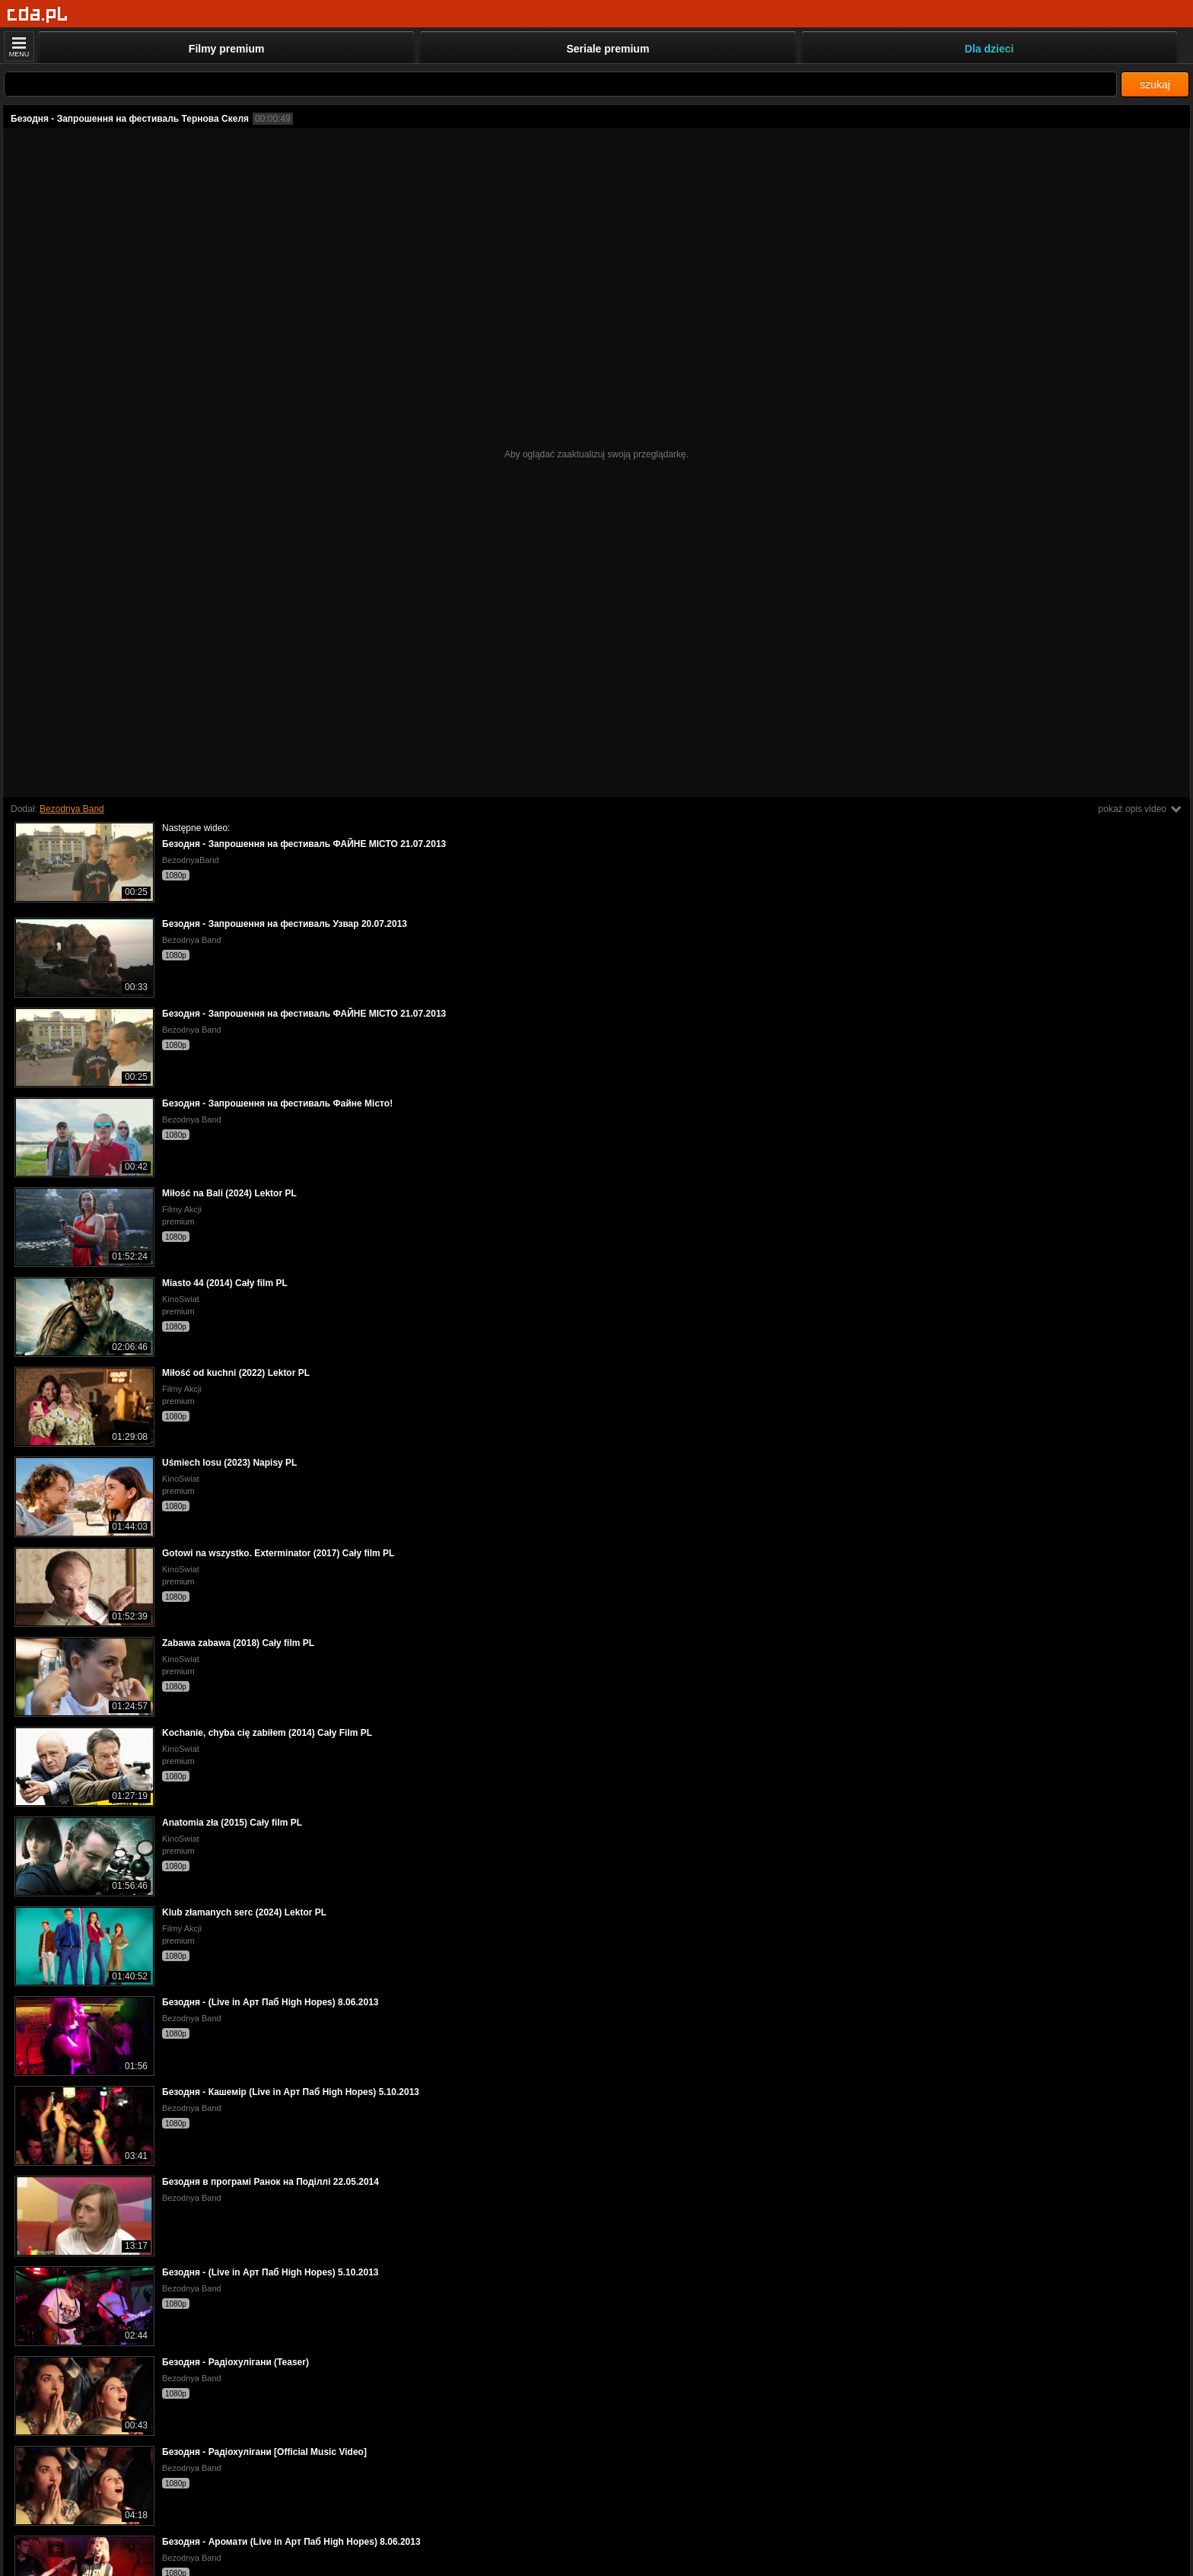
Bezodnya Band (72, 809)
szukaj (1155, 84)
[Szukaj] (560, 84)
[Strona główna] (38, 14)
